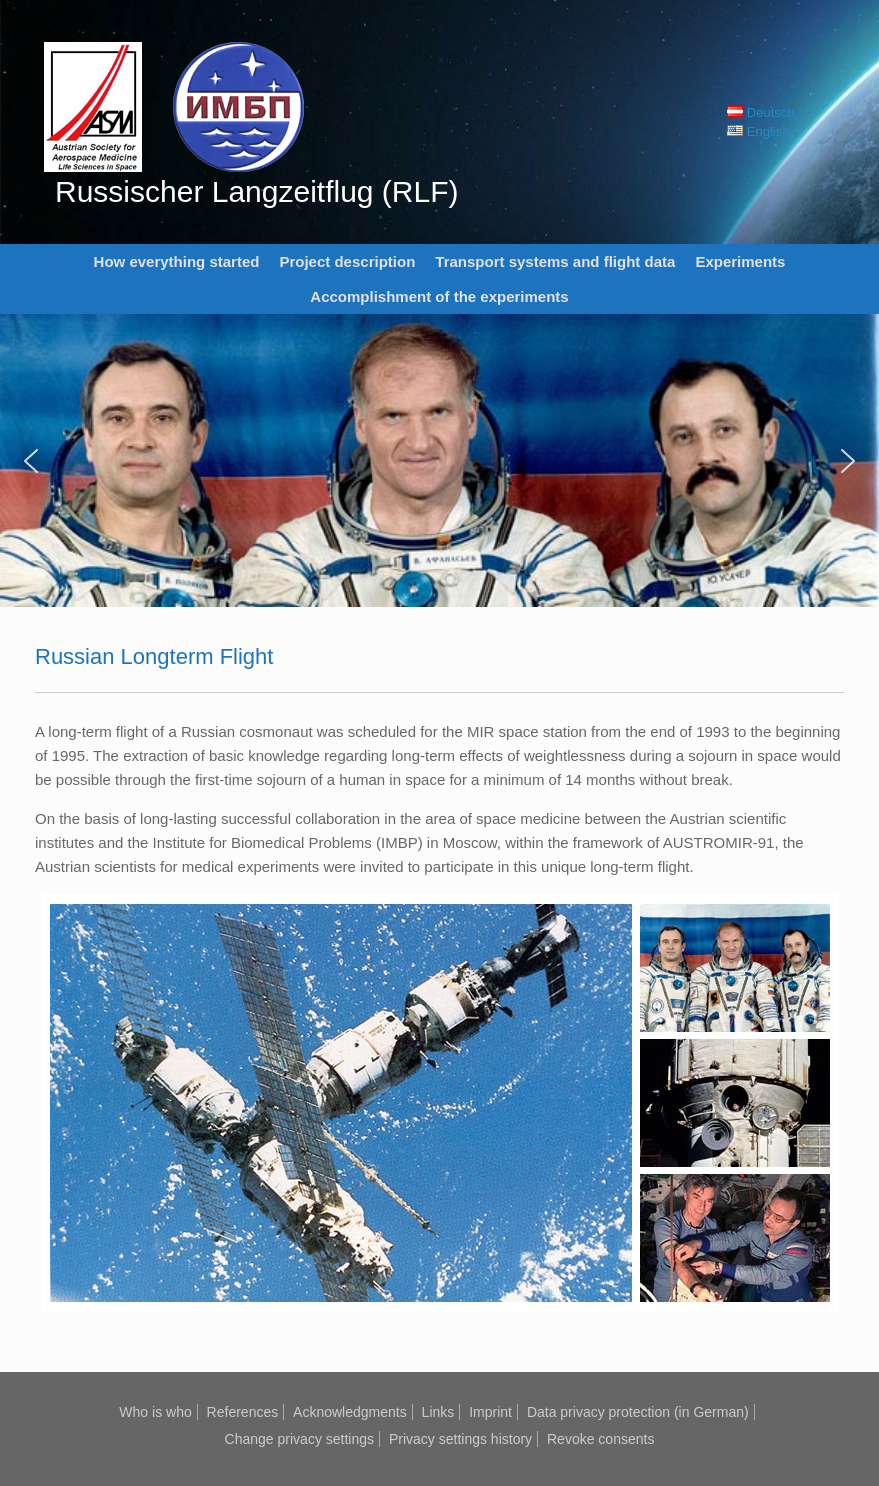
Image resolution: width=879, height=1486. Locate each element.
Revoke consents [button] (600, 1439)
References (243, 1412)
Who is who (155, 1412)
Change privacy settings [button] (299, 1439)
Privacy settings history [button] (460, 1439)
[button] (31, 461)
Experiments (740, 261)
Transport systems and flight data (555, 261)
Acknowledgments (350, 1412)
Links (438, 1412)
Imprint (490, 1412)
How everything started (177, 261)
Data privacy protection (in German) (638, 1412)
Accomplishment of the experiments (439, 296)
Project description (347, 261)
